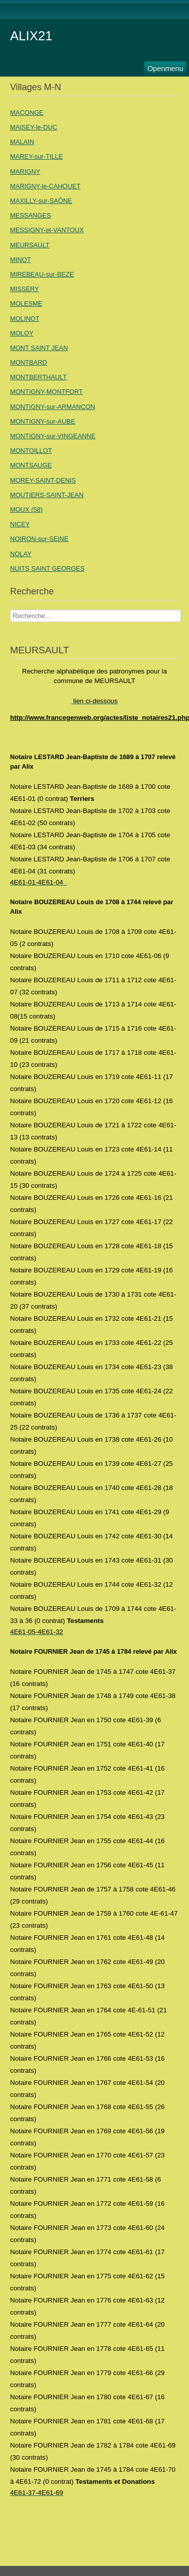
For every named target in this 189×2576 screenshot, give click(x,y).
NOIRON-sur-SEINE (39, 539)
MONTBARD (28, 362)
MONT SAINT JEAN (39, 348)
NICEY (20, 524)
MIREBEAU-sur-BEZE (42, 274)
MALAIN (22, 142)
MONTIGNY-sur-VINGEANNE (52, 436)
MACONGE (26, 112)
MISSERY (24, 289)
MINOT (20, 259)
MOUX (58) (26, 509)
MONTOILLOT (31, 450)
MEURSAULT (29, 245)
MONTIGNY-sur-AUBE (42, 421)
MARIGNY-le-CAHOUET (45, 186)
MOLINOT (24, 318)
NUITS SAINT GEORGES (47, 568)
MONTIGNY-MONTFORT (46, 391)
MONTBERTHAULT (38, 377)
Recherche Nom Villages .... (10, 609)
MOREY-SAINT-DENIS (43, 480)
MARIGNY (25, 171)
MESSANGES (30, 215)
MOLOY (21, 333)
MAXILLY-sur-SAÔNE (41, 201)
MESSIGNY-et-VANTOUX (47, 230)
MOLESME (26, 303)
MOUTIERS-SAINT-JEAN (47, 495)
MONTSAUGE (30, 465)
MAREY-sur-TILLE (36, 156)
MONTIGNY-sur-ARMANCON (52, 407)
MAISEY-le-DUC (33, 127)
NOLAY (20, 554)
